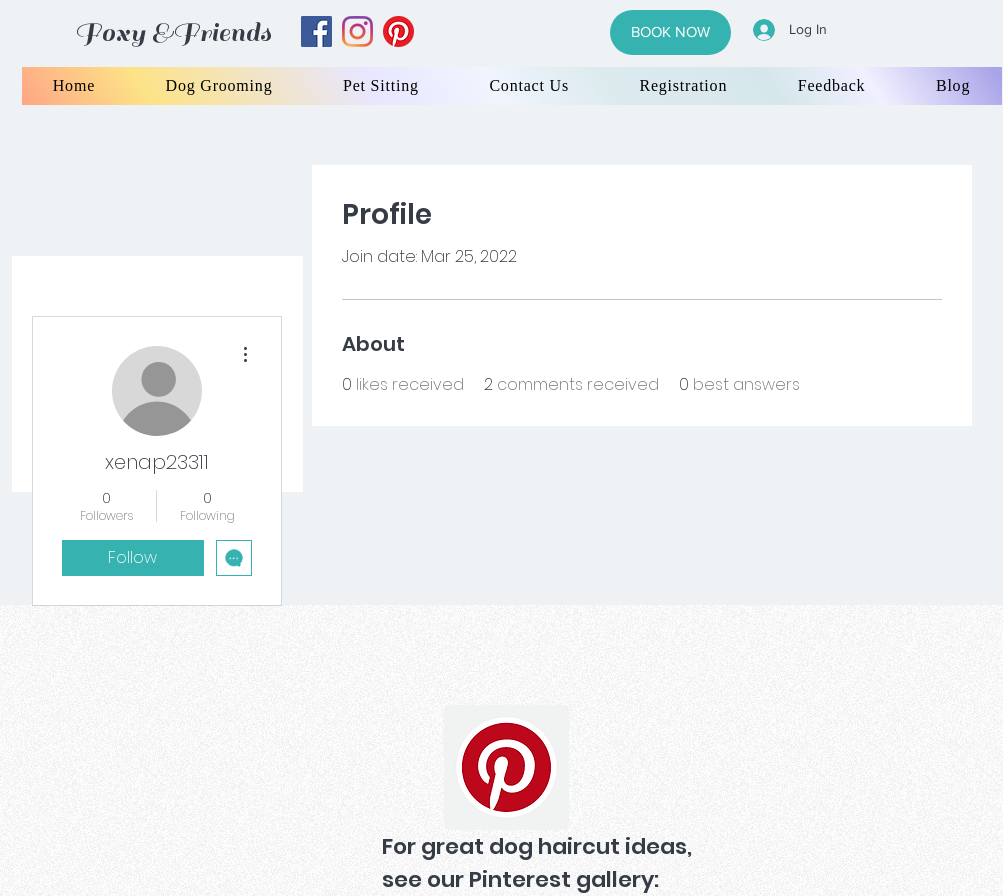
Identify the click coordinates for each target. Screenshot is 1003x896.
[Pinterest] (506, 767)
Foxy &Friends (173, 32)
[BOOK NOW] (670, 32)
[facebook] (316, 31)
